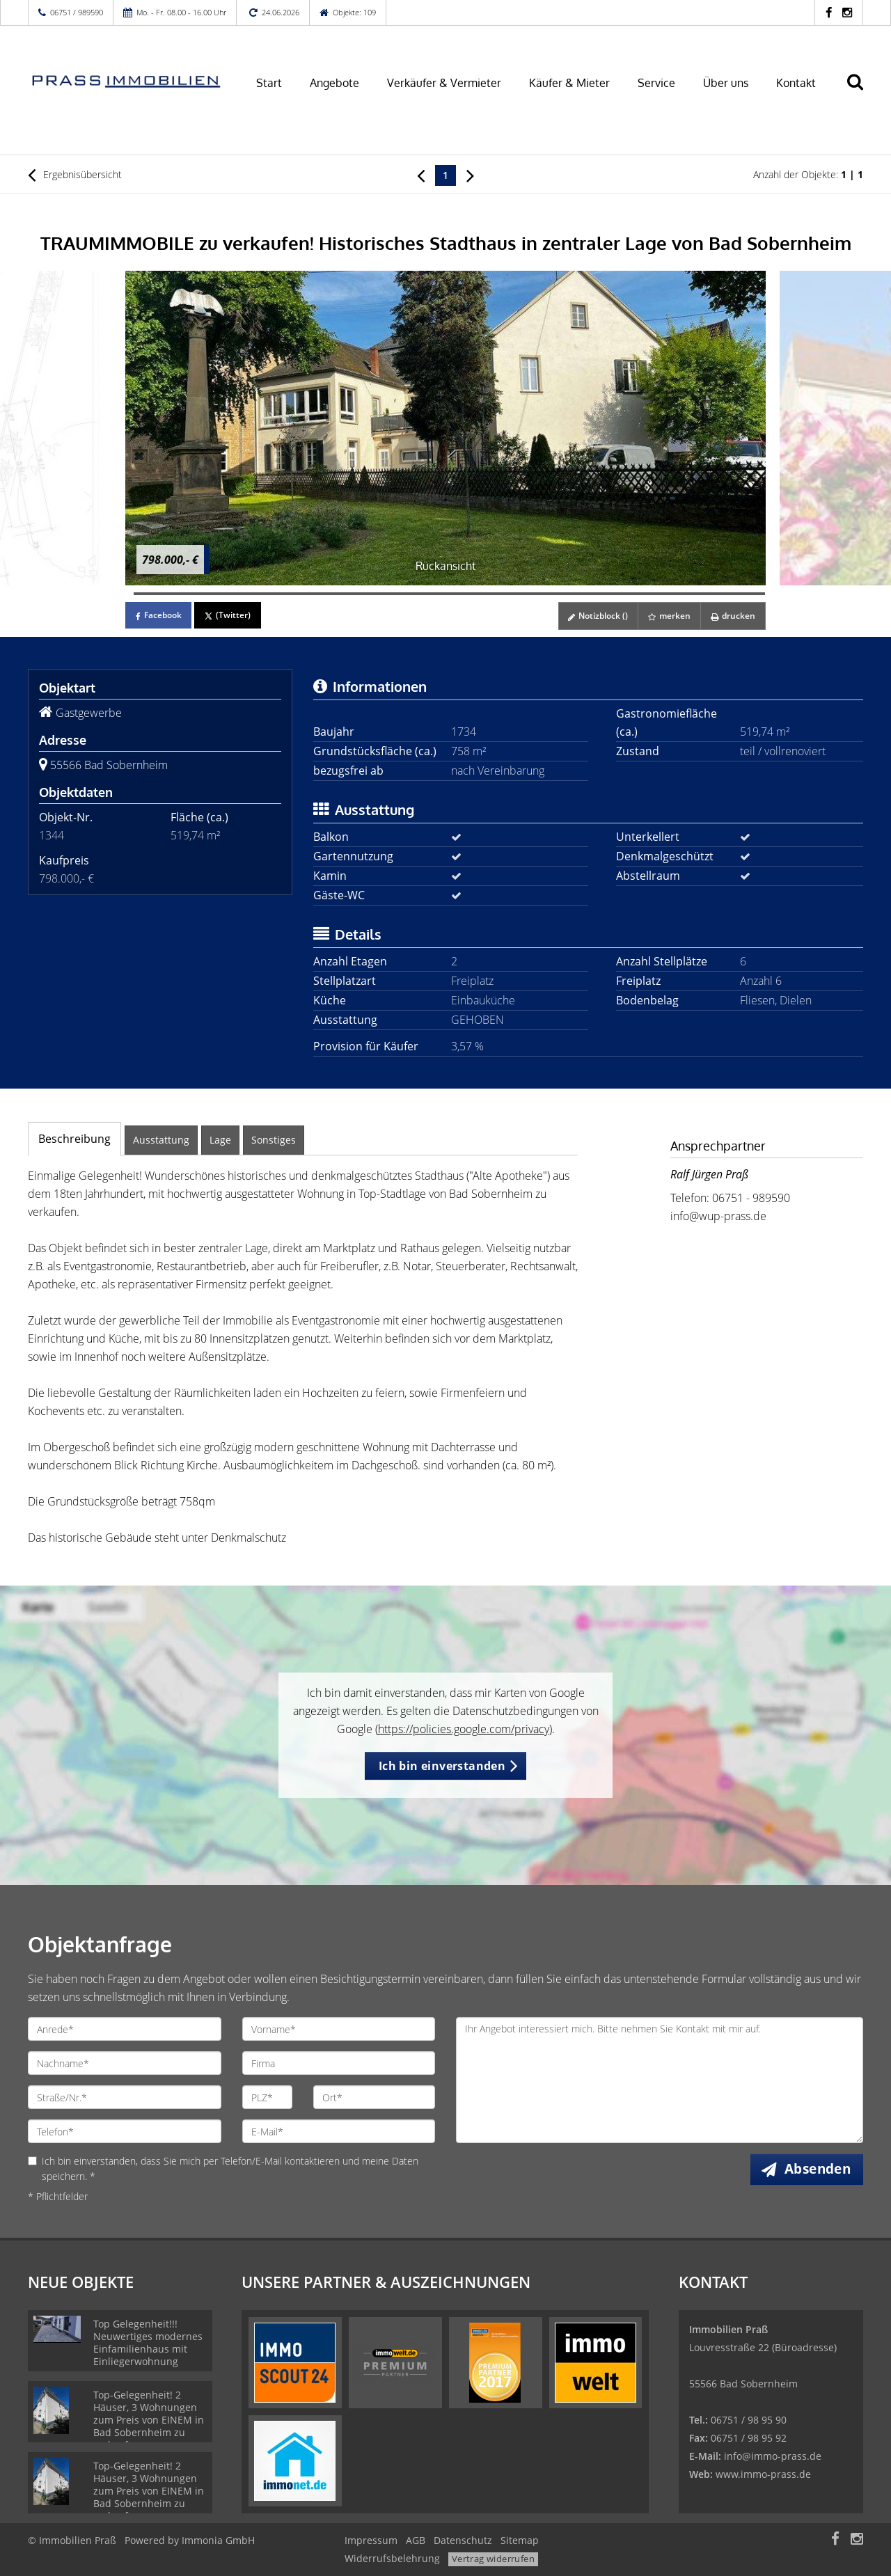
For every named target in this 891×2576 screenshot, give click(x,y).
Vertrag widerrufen (493, 2558)
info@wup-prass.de (718, 1216)
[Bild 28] (357, 593)
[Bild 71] (719, 593)
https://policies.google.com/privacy (463, 1729)
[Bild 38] (440, 593)
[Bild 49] (534, 593)
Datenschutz (463, 2540)
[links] (421, 175)
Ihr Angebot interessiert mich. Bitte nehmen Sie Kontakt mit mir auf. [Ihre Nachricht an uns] (659, 2080)
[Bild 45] (500, 593)
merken (667, 616)
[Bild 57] (601, 593)
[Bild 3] (146, 593)
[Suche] (861, 92)
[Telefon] (124, 2131)
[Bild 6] (171, 593)
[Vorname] (339, 2029)
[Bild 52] (559, 593)
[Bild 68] (693, 593)
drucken (732, 616)
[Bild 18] (273, 593)
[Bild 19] (281, 593)
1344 (51, 835)
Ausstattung (161, 1139)
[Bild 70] (710, 593)
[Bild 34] (407, 593)
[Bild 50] (542, 593)
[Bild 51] (550, 593)
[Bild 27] (348, 593)
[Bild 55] (584, 593)
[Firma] (339, 2063)
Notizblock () (594, 616)
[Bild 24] (323, 593)
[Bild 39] (450, 593)
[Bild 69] (701, 593)
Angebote (334, 83)
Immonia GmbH (218, 2540)
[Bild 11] (214, 593)
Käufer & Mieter (569, 83)
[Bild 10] (205, 593)
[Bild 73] (736, 593)
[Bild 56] (592, 593)
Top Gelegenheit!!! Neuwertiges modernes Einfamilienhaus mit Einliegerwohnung (148, 2342)
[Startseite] (124, 81)
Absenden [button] (819, 2169)
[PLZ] (267, 2097)
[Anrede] (124, 2029)
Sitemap (519, 2540)
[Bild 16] (255, 593)
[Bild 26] (340, 593)
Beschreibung (74, 1138)
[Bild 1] (129, 593)
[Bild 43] (483, 593)
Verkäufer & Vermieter (444, 83)
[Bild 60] (626, 593)
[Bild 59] (617, 593)
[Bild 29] (365, 593)
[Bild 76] (761, 593)
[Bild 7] (180, 593)
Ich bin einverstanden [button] (442, 1765)
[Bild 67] (685, 593)
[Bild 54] (575, 593)
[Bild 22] (306, 593)
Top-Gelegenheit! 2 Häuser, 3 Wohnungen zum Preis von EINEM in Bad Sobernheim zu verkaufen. (148, 2419)
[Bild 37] (432, 593)
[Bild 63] (651, 593)
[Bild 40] (458, 593)
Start (269, 83)
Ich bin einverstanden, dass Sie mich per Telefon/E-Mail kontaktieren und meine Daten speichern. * (223, 2168)
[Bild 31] (382, 593)
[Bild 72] (727, 593)
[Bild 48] (525, 593)
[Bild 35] (415, 593)
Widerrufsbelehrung (392, 2558)
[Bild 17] (264, 593)
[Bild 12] (222, 593)
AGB (415, 2540)
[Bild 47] (516, 593)
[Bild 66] (676, 593)
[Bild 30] (374, 593)
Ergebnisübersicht (75, 175)
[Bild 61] (635, 593)
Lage (220, 1139)
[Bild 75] (752, 593)
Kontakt (796, 83)
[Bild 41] (466, 593)
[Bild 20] (289, 593)
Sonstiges (273, 1139)
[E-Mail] (339, 2131)
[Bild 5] (163, 593)
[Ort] (374, 2097)
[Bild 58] (609, 593)
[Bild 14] (239, 593)
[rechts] (470, 175)
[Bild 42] (475, 593)
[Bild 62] (643, 593)
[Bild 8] (188, 593)
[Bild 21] (298, 593)
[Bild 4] (154, 593)
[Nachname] (124, 2063)
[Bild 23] (314, 593)
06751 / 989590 (76, 12)
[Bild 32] (390, 593)
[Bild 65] (668, 593)
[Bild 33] (399, 593)
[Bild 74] (744, 593)
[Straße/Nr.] (124, 2097)
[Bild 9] (197, 593)
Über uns (725, 83)
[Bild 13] (230, 593)
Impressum (371, 2540)
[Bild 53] (567, 593)
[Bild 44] (491, 593)
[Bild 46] (508, 593)
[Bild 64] (660, 593)
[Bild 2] (138, 593)
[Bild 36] (424, 593)
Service (656, 83)
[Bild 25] (331, 593)
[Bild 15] (247, 593)
